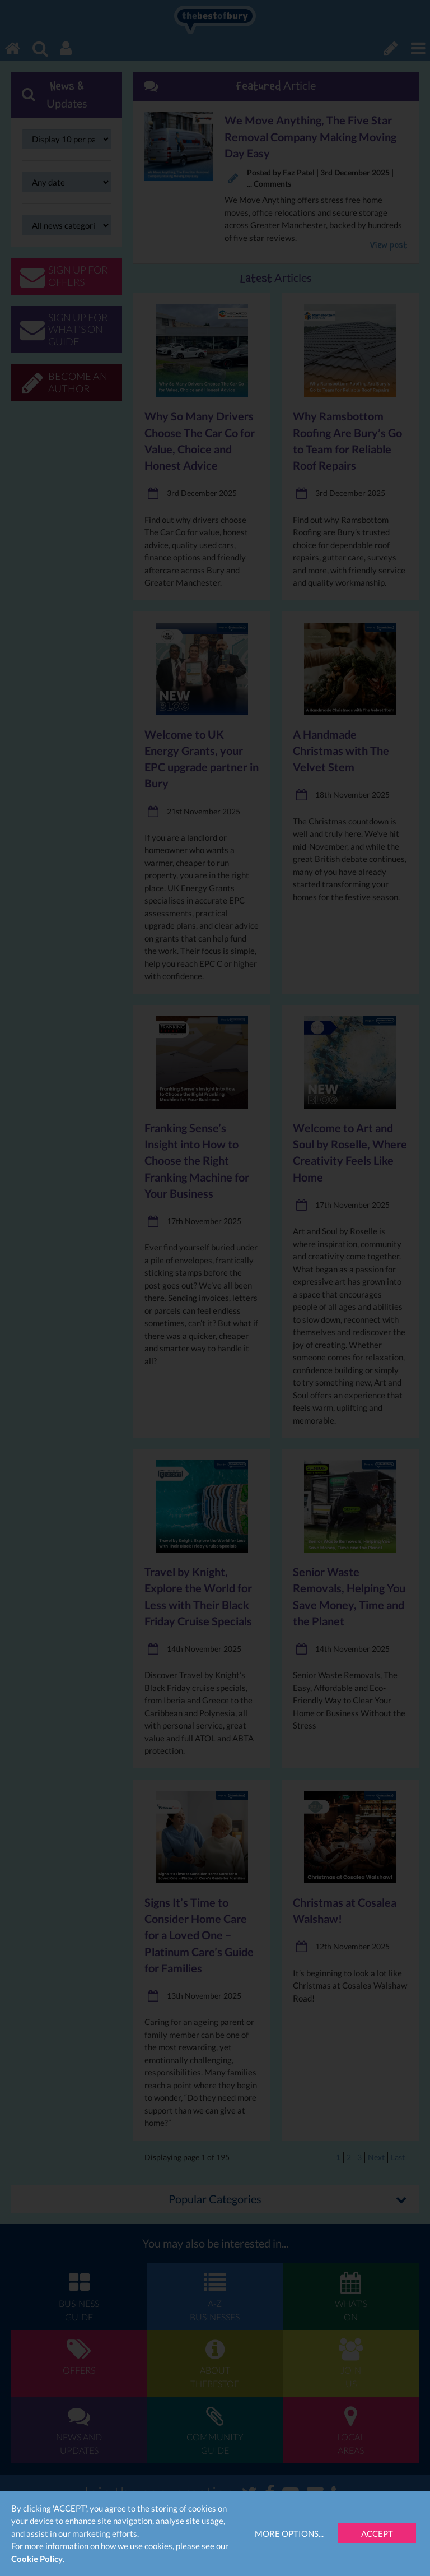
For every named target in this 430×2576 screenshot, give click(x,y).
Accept (377, 2533)
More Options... (289, 2533)
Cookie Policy (37, 2559)
